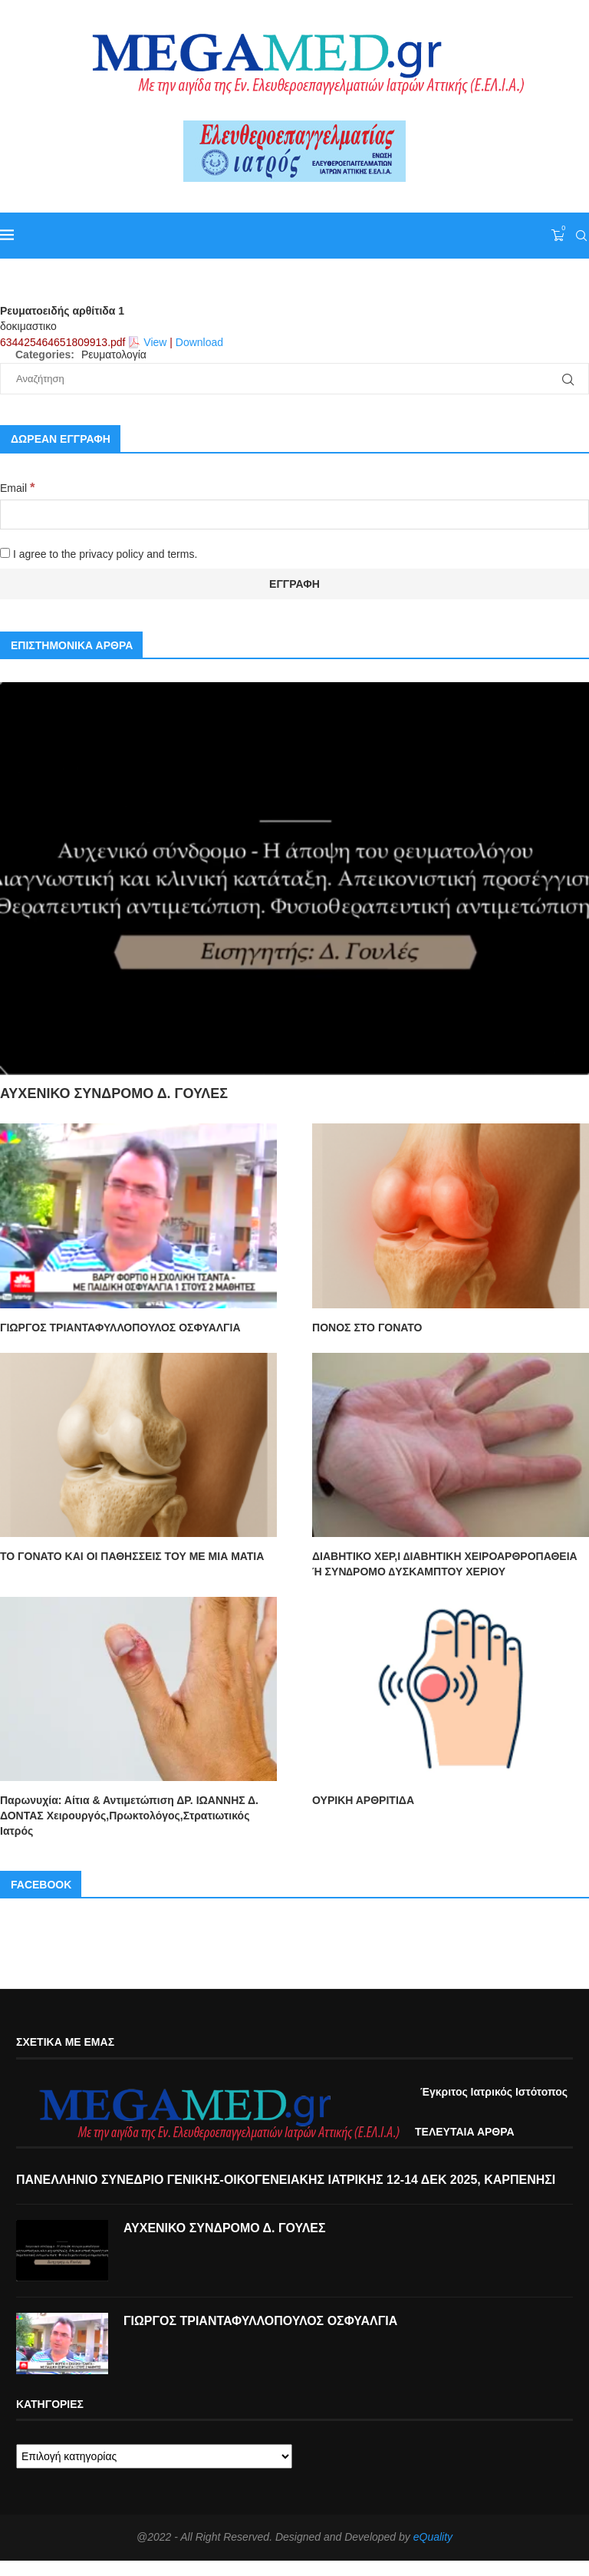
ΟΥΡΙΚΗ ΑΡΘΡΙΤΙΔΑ (363, 1800)
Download (199, 342)
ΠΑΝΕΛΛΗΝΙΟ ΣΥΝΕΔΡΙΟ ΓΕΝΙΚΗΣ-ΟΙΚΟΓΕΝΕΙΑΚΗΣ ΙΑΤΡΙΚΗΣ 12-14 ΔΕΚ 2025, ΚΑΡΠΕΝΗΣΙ (286, 2179)
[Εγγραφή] (294, 584)
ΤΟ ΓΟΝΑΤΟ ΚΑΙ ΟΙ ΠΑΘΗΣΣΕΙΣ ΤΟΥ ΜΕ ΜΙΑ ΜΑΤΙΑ (132, 1556)
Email (17, 488)
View (154, 342)
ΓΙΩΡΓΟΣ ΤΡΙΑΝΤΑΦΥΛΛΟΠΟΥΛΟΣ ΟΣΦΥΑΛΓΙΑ (120, 1327)
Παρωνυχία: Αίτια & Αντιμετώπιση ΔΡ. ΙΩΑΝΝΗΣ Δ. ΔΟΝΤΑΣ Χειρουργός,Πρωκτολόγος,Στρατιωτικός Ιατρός (129, 1815)
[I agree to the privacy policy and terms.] (5, 553)
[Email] (294, 514)
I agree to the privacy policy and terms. (98, 554)
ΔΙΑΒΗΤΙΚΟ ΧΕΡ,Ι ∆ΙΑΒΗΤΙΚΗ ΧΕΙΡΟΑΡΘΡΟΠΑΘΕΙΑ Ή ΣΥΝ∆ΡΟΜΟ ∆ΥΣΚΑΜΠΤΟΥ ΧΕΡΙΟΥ (444, 1564)
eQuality (432, 2537)
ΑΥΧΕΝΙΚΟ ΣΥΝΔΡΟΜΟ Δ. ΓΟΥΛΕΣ (114, 1093)
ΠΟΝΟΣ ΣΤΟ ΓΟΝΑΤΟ (367, 1327)
